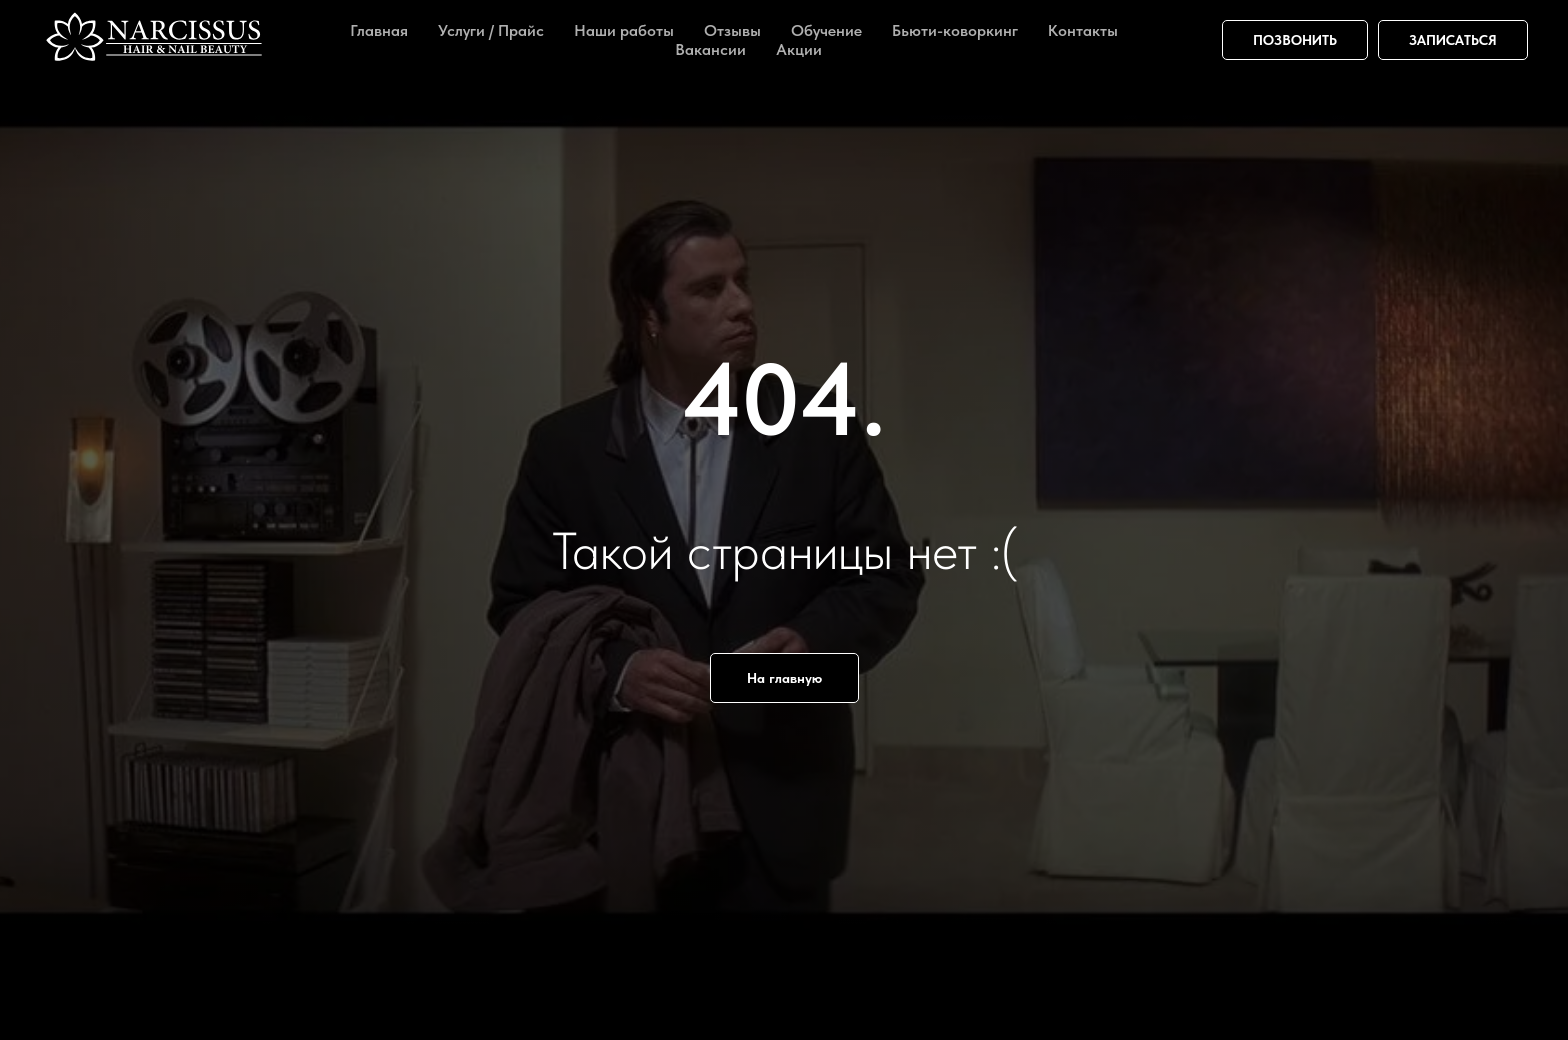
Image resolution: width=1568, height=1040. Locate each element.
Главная (379, 30)
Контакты (1083, 30)
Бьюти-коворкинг (955, 30)
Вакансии (710, 49)
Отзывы (732, 30)
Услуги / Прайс (491, 30)
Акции (799, 49)
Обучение (826, 30)
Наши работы (624, 30)
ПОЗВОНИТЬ (1295, 40)
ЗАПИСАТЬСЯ (1453, 40)
